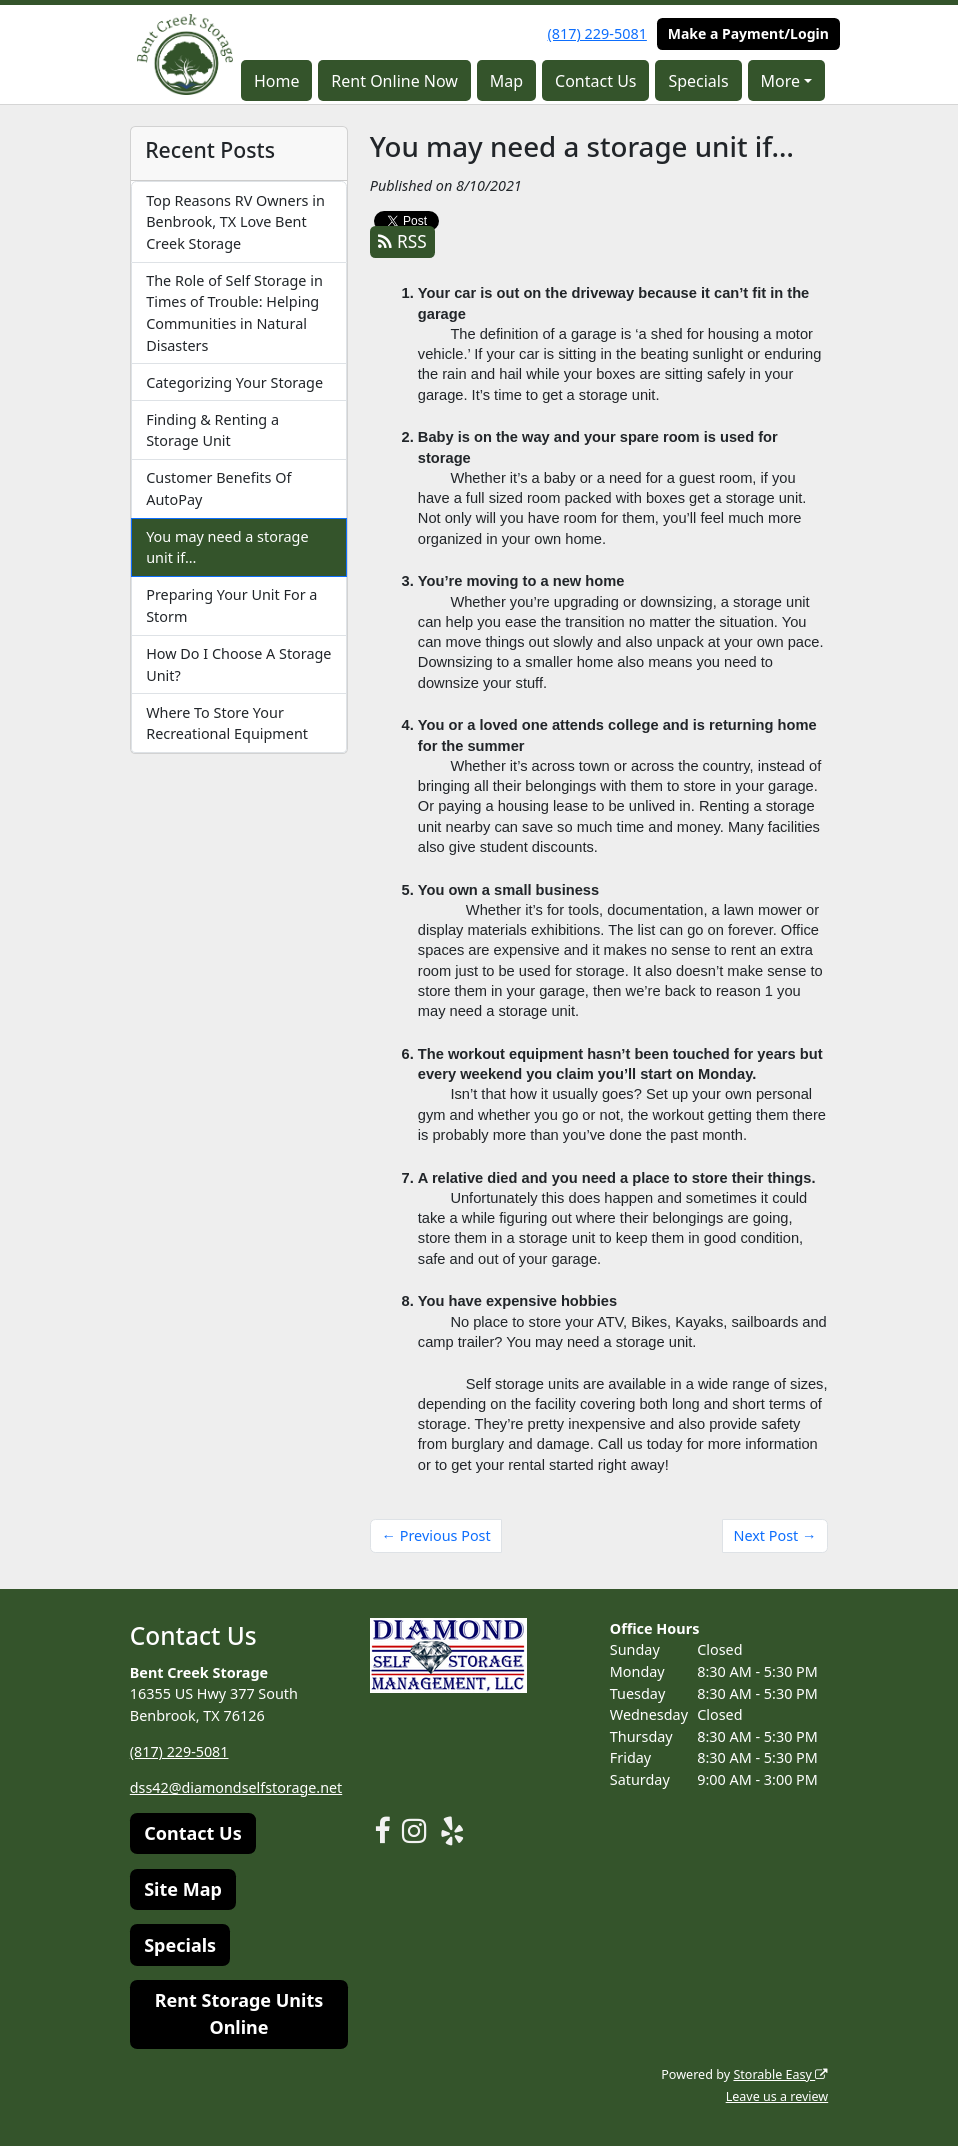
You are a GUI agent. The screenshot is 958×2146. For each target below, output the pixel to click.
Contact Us (595, 81)
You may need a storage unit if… (227, 547)
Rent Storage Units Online (239, 2013)
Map (506, 81)
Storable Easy (780, 2074)
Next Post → (774, 1535)
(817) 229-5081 (597, 33)
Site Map (183, 1889)
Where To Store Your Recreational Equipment (227, 723)
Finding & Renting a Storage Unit (212, 430)
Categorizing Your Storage (234, 382)
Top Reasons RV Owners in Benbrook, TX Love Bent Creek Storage (235, 222)
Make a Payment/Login (748, 33)
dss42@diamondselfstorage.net (237, 1787)
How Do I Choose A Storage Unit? (238, 664)
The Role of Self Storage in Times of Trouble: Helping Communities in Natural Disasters (234, 313)
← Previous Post (436, 1535)
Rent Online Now (394, 81)
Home (277, 81)
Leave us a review (776, 2096)
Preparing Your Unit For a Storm (231, 605)
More (781, 81)
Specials (698, 81)
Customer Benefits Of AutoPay (218, 488)
